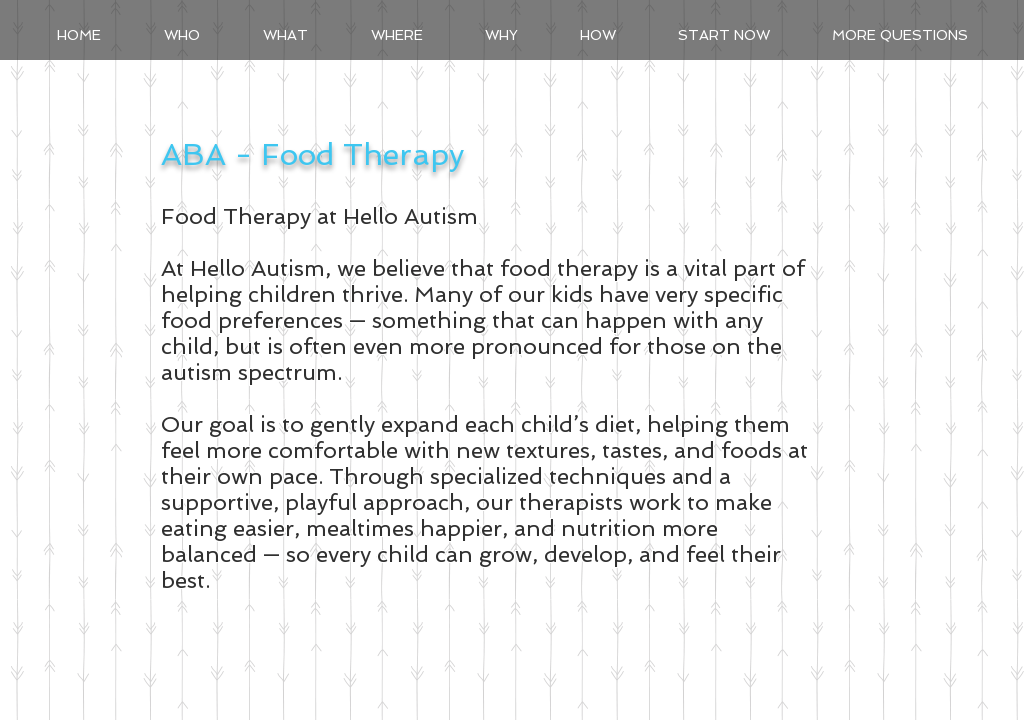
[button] (285, 35)
